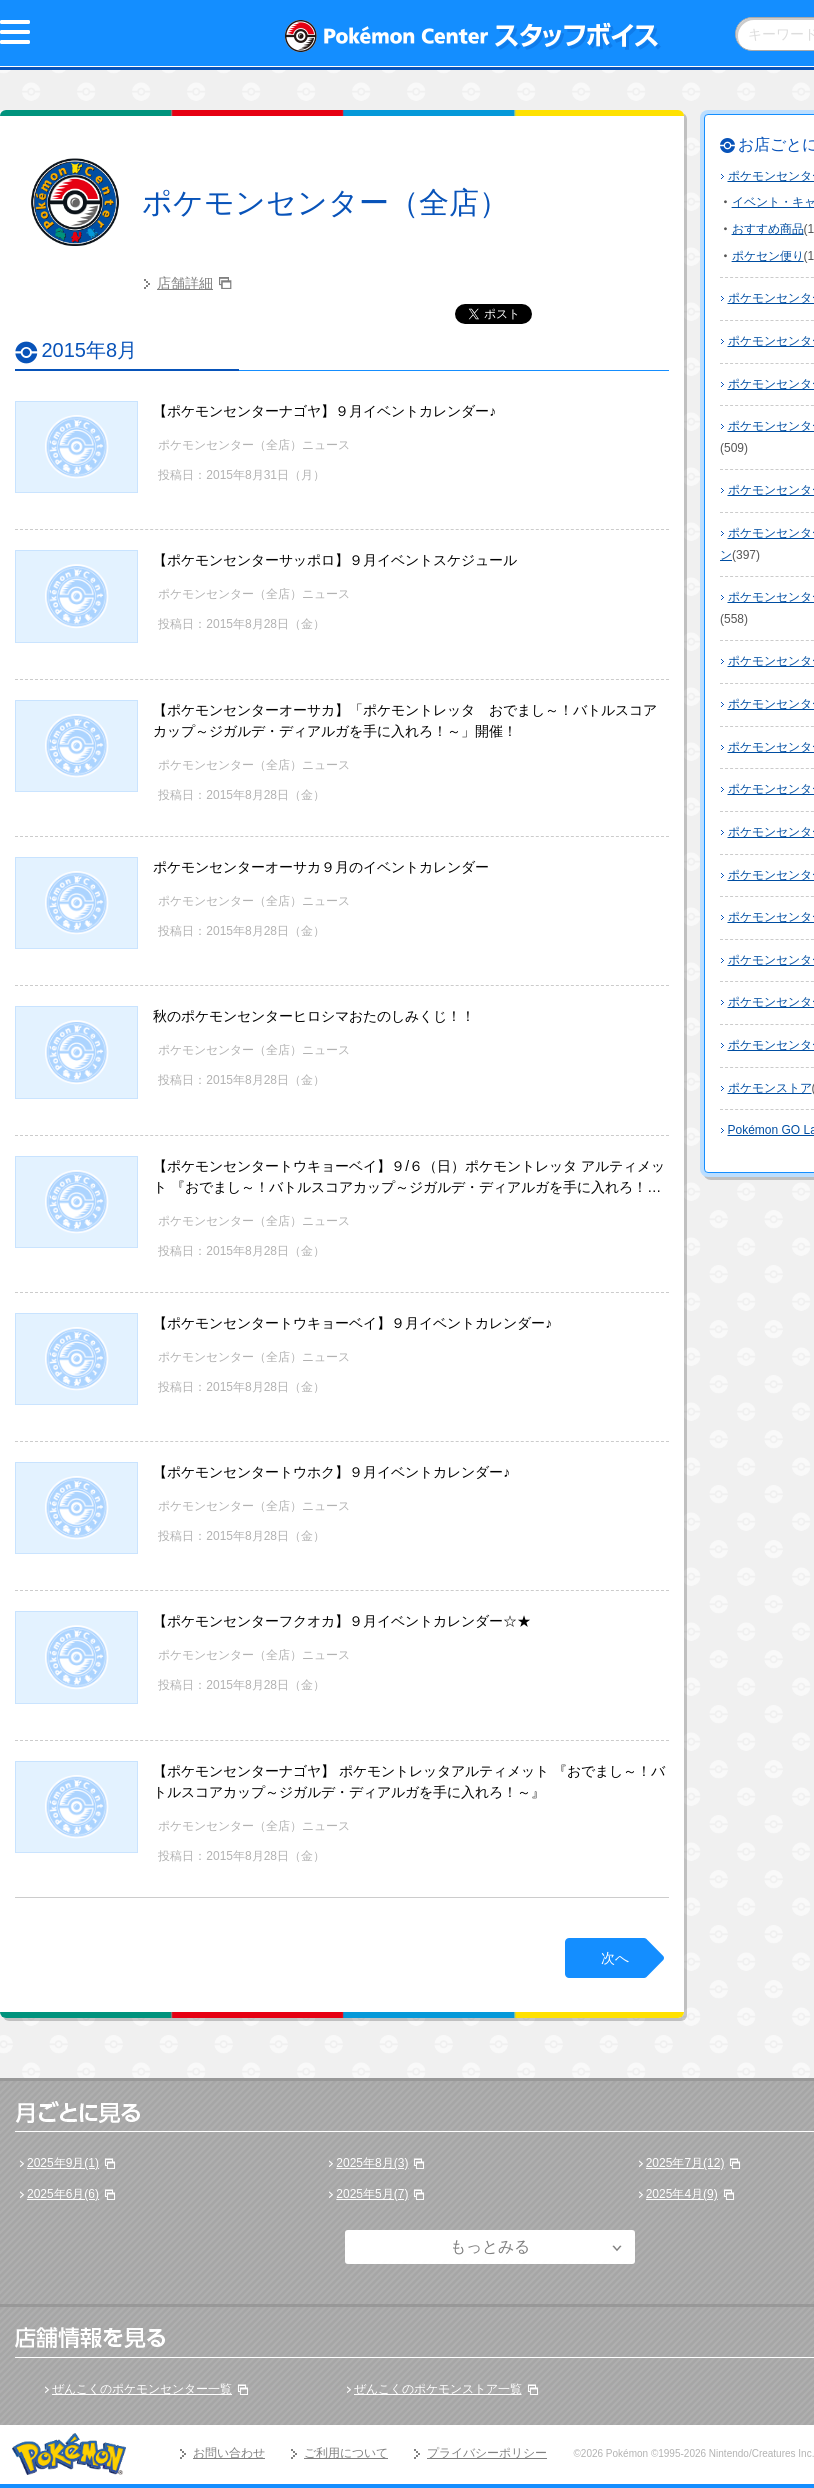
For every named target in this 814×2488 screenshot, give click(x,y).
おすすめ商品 (768, 229)
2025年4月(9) (682, 2194)
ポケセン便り (768, 256)
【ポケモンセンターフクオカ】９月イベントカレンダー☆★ (342, 1621)
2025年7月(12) (685, 2163)
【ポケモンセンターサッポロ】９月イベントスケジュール (335, 560)
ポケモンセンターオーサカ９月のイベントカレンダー (321, 867)
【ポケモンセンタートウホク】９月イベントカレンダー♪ (331, 1472)
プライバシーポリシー (487, 2453)
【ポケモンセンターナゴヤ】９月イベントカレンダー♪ (324, 411)
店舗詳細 (185, 283)
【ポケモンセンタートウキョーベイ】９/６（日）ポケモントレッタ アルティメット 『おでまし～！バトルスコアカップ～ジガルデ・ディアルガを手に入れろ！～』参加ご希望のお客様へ (409, 1187)
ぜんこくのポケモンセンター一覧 (142, 2389)
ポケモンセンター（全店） (325, 202)
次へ (615, 1958)
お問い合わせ (229, 2453)
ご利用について (346, 2453)
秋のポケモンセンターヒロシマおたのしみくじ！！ (314, 1016)
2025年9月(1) (63, 2163)
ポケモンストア (770, 1088)
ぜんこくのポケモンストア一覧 (438, 2389)
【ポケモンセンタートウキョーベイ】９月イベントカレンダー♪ (352, 1323)
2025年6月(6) (63, 2194)
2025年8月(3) (372, 2163)
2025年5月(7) (372, 2194)
